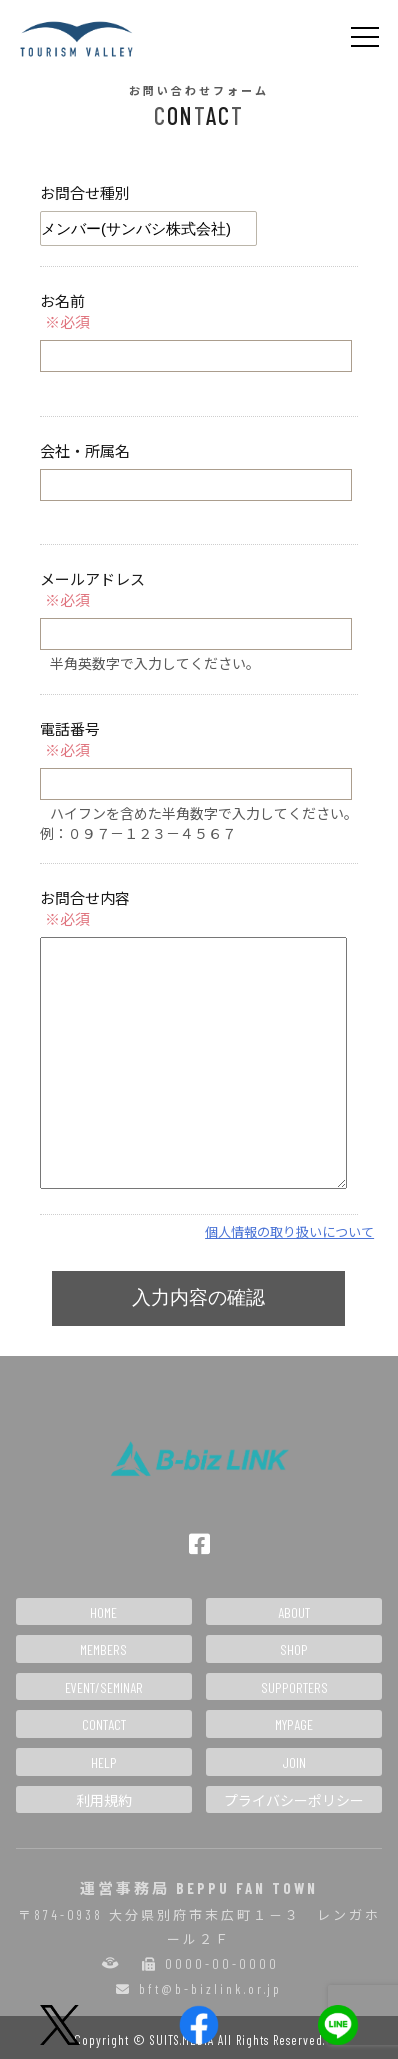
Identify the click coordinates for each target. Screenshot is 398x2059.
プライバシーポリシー (294, 1800)
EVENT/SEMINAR (104, 1687)
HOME (103, 1612)
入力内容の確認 (198, 1297)
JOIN (294, 1762)
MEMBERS (103, 1649)
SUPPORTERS (294, 1687)
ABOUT (294, 1612)
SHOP (294, 1649)
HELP (104, 1762)
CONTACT (104, 1724)
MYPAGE (294, 1724)
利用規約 (104, 1800)
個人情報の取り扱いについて (289, 1231)
